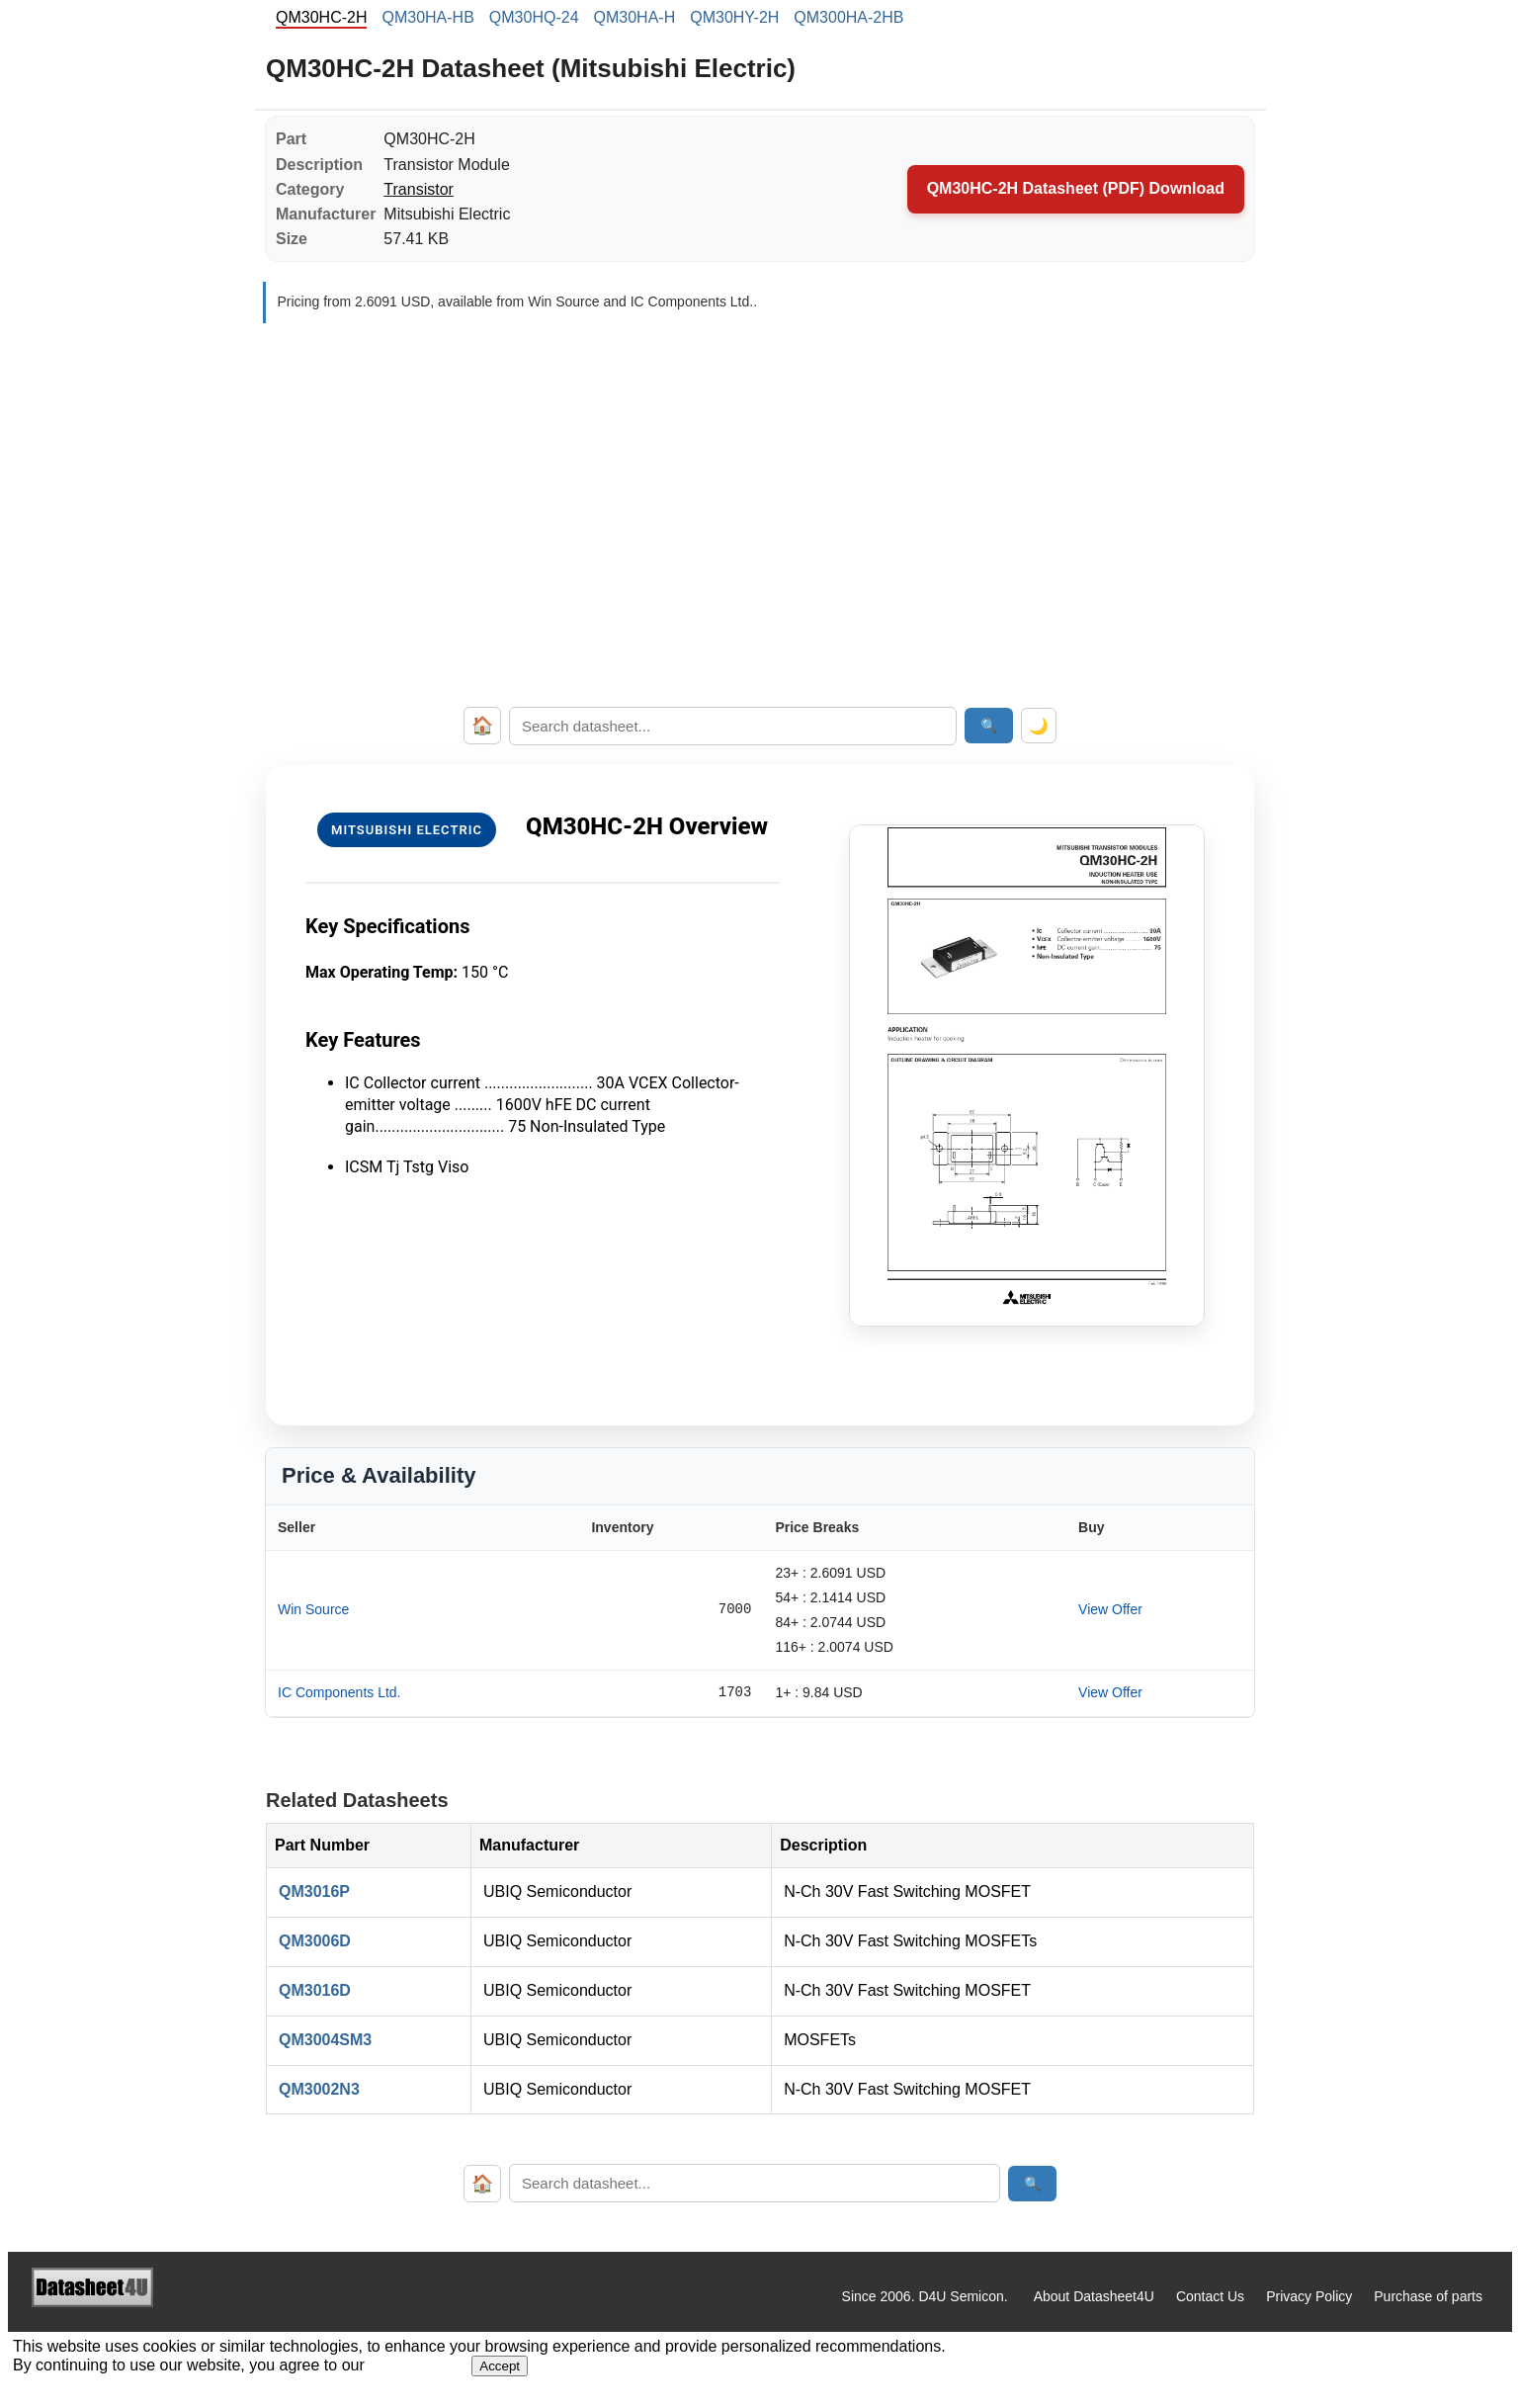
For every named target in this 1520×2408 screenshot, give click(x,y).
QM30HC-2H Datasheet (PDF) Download (1075, 188)
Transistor (418, 189)
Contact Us (1210, 2296)
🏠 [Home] (482, 725)
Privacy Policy (1309, 2296)
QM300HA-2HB (848, 17)
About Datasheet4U (1094, 2296)
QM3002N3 (319, 2089)
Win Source (313, 1609)
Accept (499, 2366)
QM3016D (315, 1990)
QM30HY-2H (734, 17)
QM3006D (315, 1941)
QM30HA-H (635, 17)
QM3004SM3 (325, 2039)
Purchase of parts (1428, 2296)
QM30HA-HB (427, 17)
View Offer (1110, 1609)
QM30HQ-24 (534, 17)
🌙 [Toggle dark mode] (1039, 726)
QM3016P (314, 1891)
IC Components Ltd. (339, 1692)
